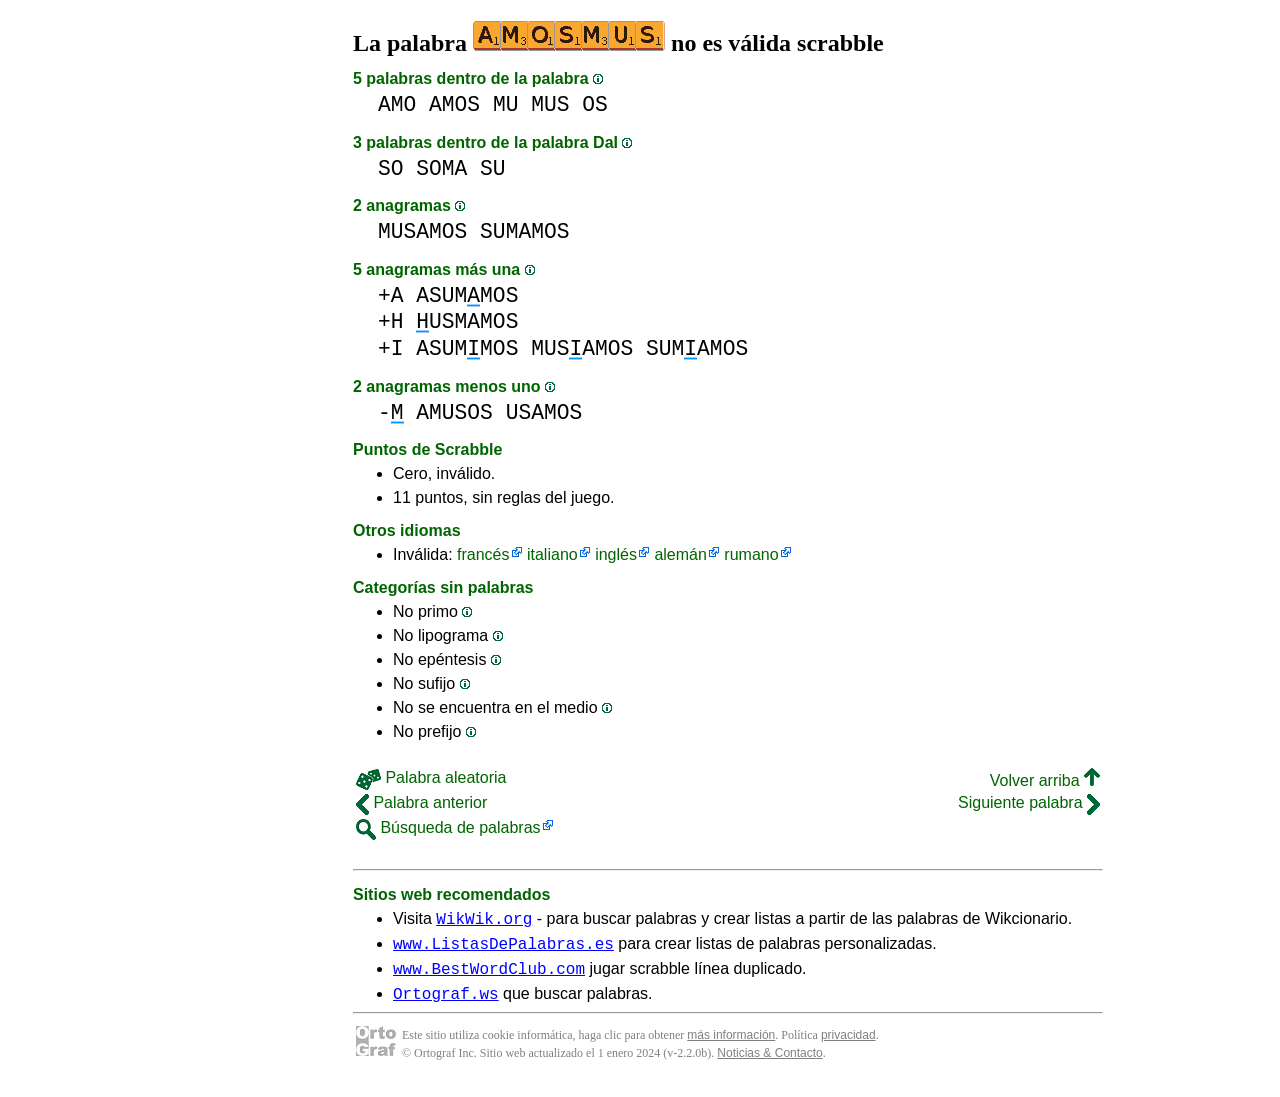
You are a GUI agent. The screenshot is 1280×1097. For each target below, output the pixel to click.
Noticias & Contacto (769, 1065)
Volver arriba (1045, 780)
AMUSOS (454, 412)
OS (595, 104)
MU (506, 104)
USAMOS (544, 412)
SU (493, 168)
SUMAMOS (524, 231)
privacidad (848, 1047)
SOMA (441, 168)
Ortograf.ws (446, 1005)
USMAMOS (467, 321)
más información (731, 1047)
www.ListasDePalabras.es (503, 949)
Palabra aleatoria (431, 777)
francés (483, 554)
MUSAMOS (422, 231)
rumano (751, 554)
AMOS (454, 104)
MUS (550, 104)
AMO (397, 104)
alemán (680, 554)
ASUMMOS (467, 295)
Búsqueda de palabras (448, 827)
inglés (616, 554)
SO (391, 168)
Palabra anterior (421, 802)
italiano (552, 554)
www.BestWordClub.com (489, 977)
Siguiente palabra (1029, 802)
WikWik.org (484, 921)
